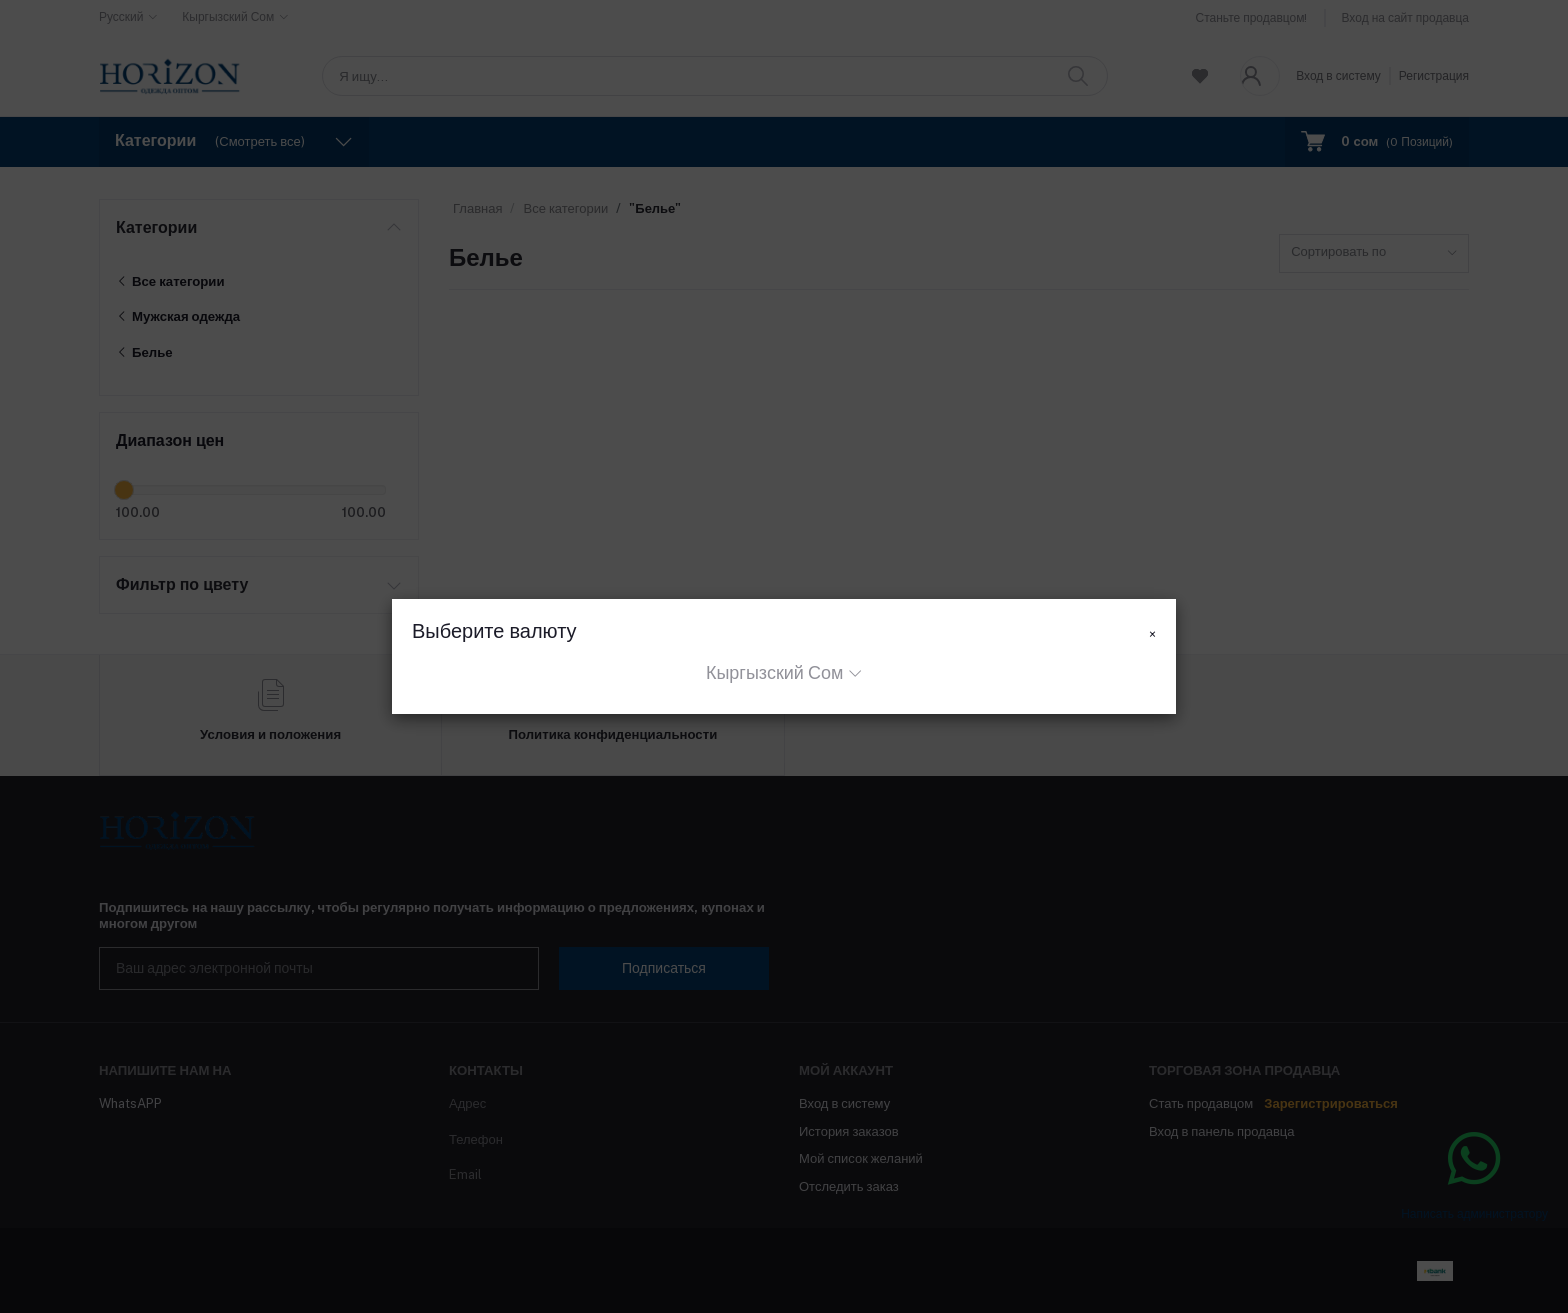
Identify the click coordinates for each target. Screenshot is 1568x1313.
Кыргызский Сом (774, 672)
